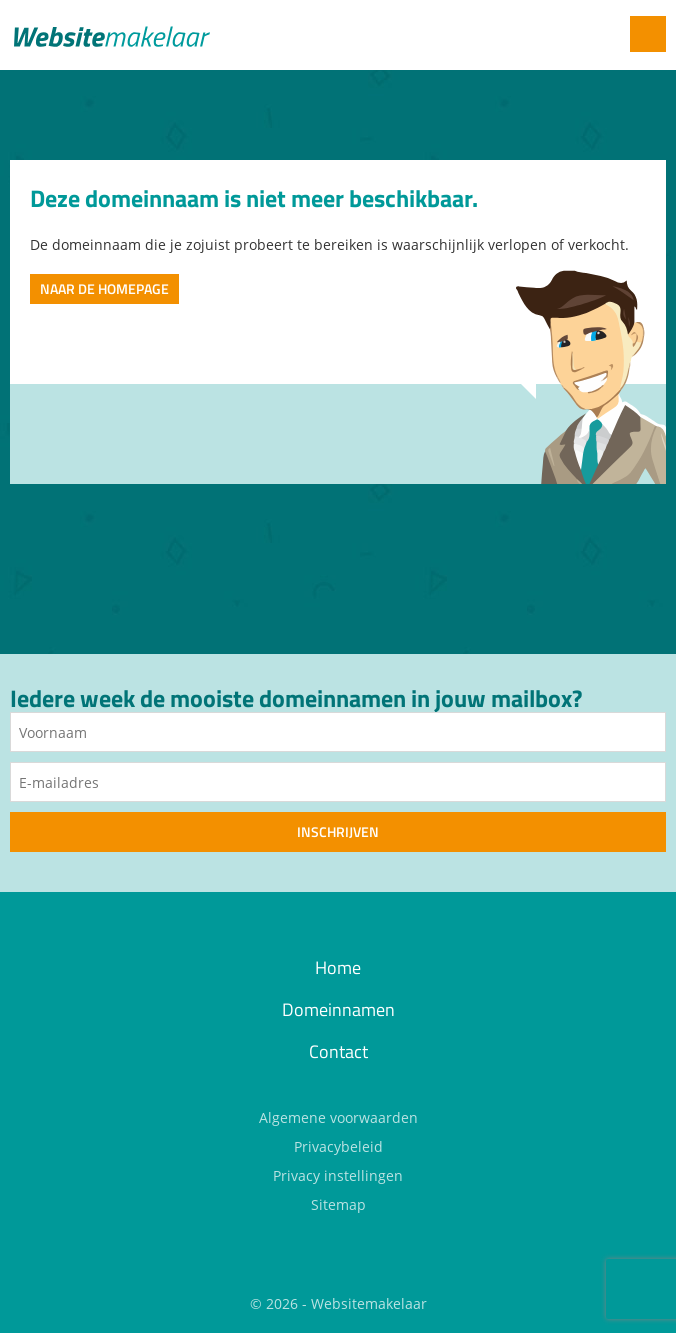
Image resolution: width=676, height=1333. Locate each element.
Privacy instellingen (338, 1175)
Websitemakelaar (369, 1303)
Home (338, 967)
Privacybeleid (338, 1146)
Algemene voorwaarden (338, 1117)
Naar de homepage (104, 288)
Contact (338, 1051)
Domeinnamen (338, 1009)
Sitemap (338, 1204)
